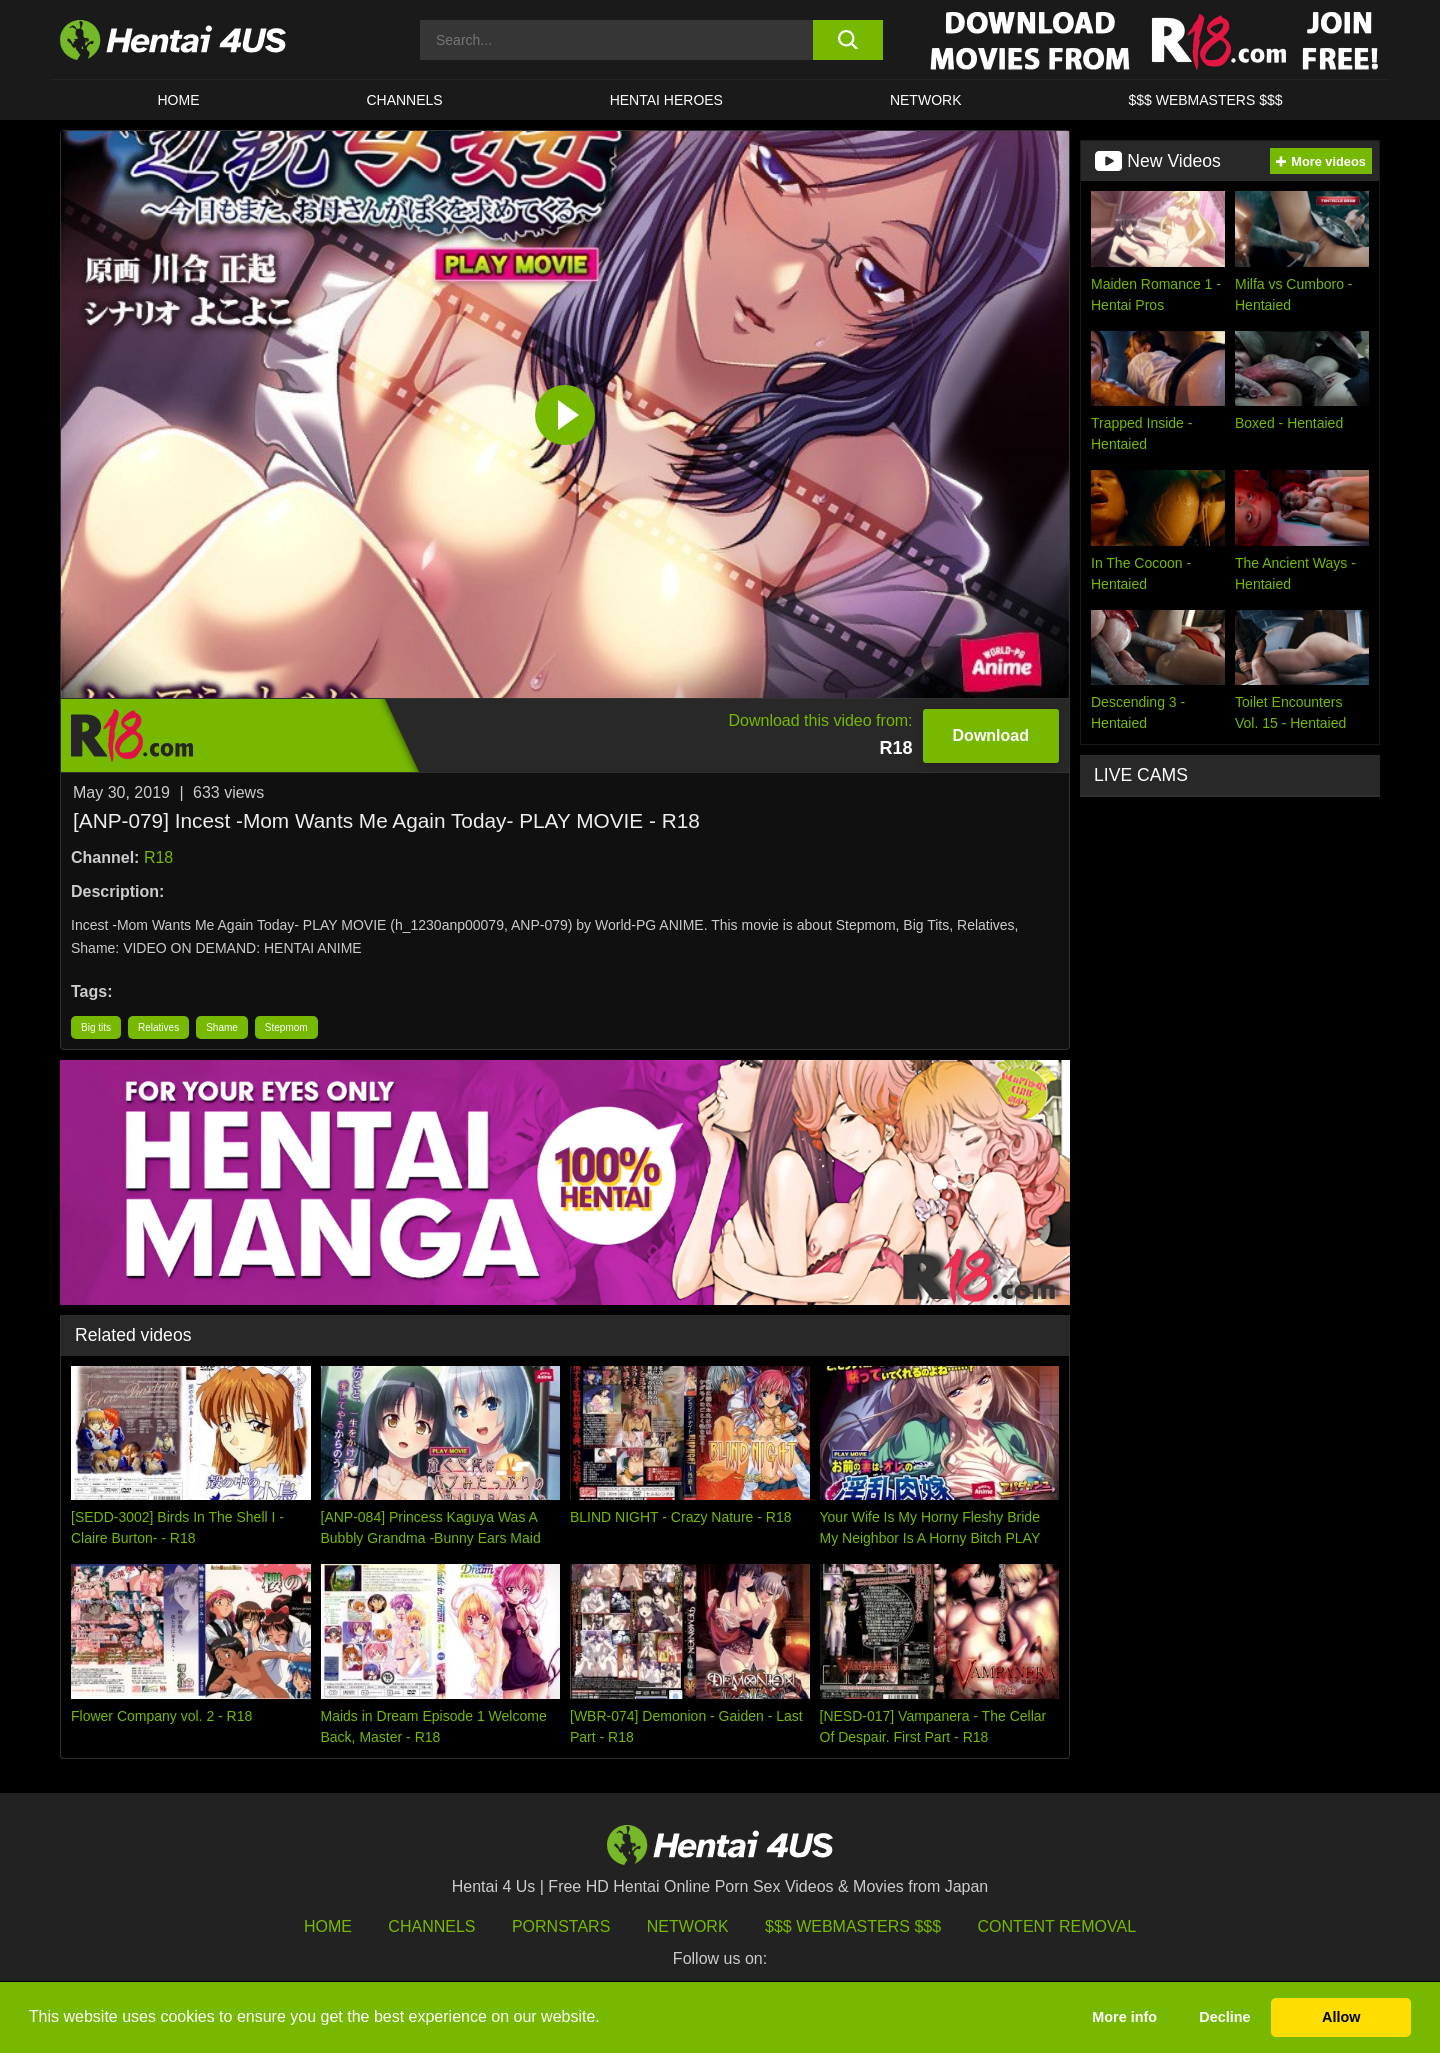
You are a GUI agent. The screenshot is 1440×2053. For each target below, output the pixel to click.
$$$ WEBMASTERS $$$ (1205, 100)
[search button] (847, 40)
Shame (222, 1027)
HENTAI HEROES (666, 100)
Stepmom (286, 1027)
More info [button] (1124, 2017)
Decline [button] (1224, 2017)
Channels (431, 1926)
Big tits (96, 1027)
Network (926, 100)
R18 (158, 857)
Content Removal (1057, 1926)
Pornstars (561, 1926)
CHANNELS (404, 100)
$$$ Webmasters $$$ (853, 1926)
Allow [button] (1341, 2017)
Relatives (158, 1027)
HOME (178, 100)
